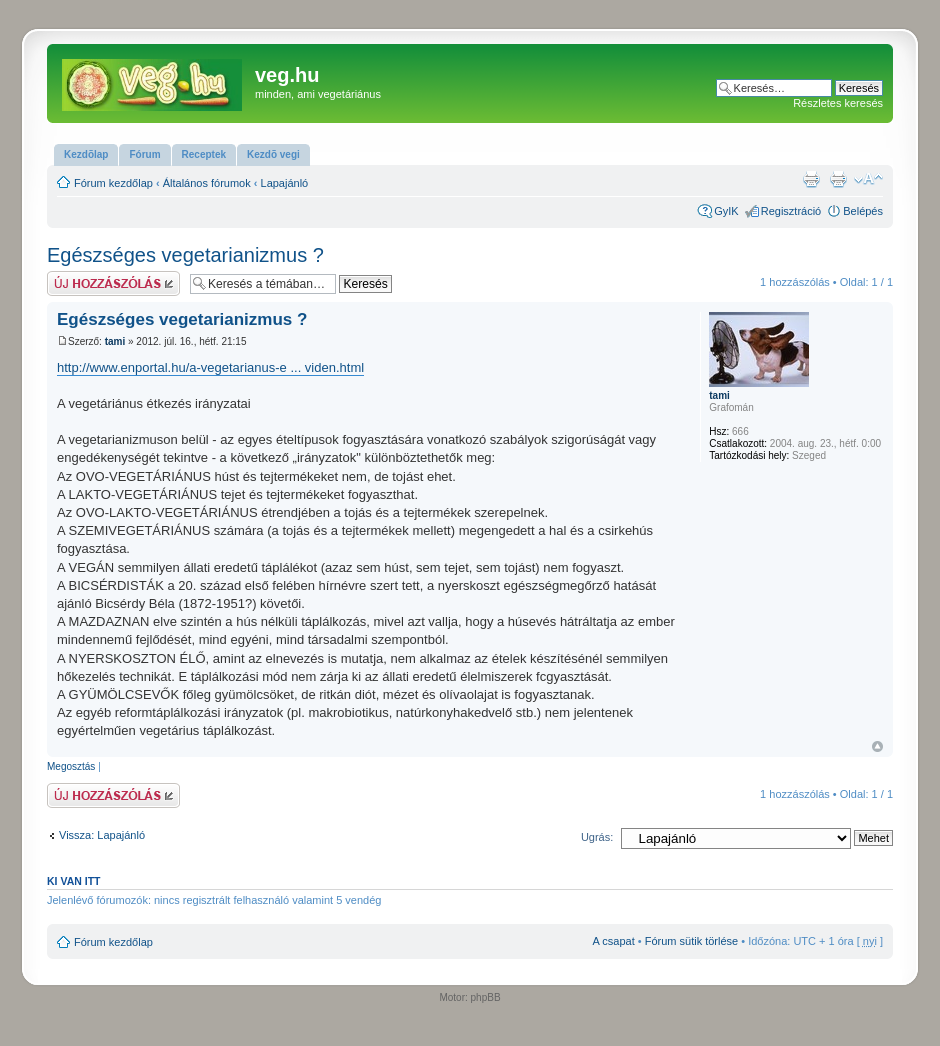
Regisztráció (791, 211)
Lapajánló (285, 183)
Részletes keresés (838, 103)
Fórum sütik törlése (692, 941)
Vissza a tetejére (877, 746)
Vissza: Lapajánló (102, 835)
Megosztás (71, 766)
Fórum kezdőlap (113, 183)
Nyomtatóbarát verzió (838, 179)
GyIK (726, 211)
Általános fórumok (207, 183)
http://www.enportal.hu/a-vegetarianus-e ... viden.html (210, 367)
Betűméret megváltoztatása (868, 179)
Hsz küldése (113, 283)
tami (115, 341)
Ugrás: (597, 837)
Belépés (863, 211)
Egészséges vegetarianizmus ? (185, 255)
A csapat (614, 941)
